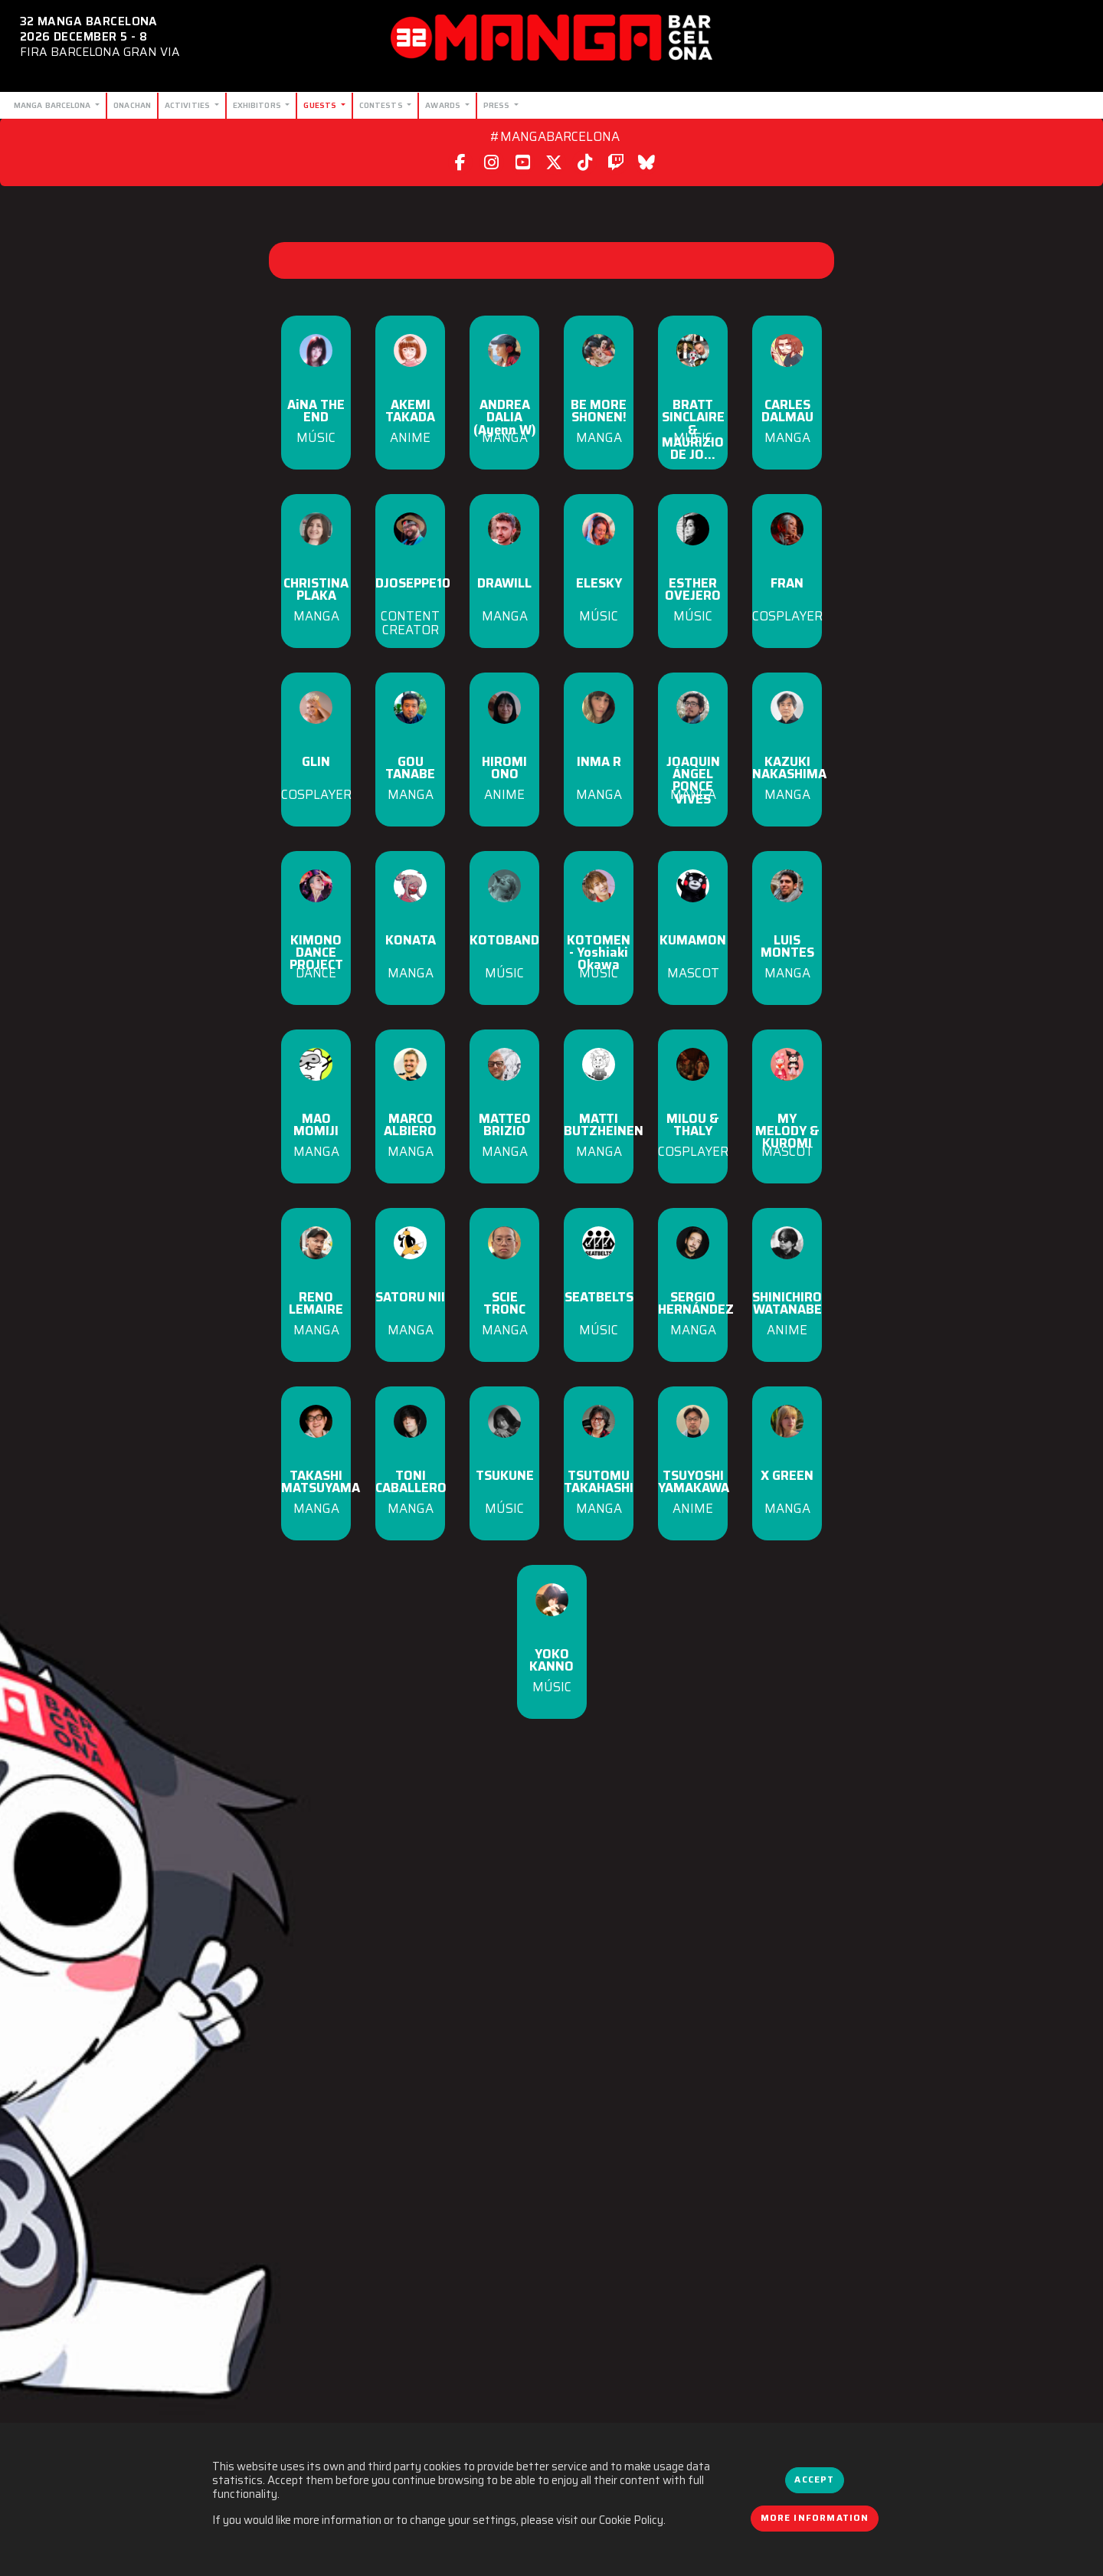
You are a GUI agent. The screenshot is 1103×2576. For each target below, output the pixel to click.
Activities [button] (188, 105)
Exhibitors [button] (258, 105)
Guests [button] (321, 105)
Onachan (132, 105)
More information (815, 2518)
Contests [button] (382, 105)
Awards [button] (444, 105)
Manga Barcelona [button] (53, 105)
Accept (814, 2479)
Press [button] (497, 105)
